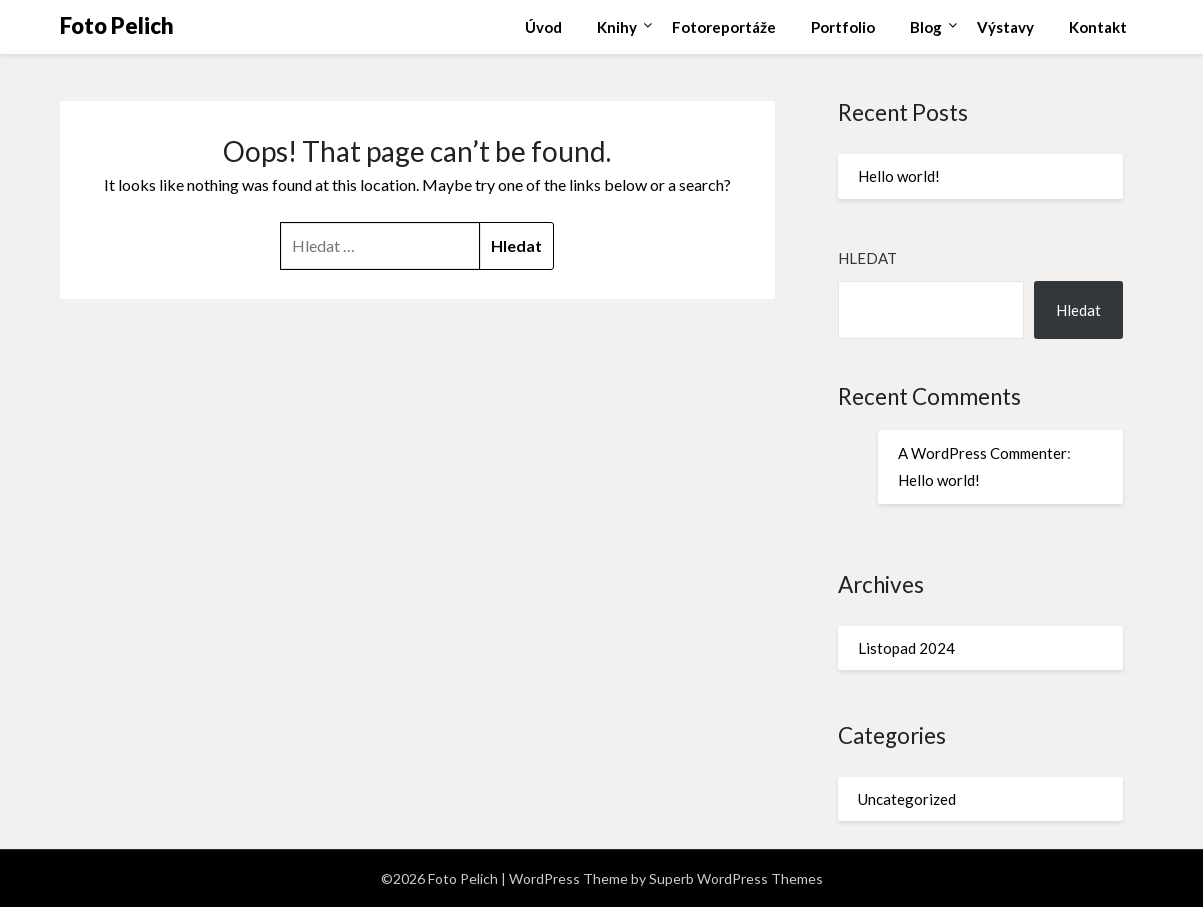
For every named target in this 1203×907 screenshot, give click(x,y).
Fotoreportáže (724, 27)
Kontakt (1098, 27)
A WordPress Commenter (982, 453)
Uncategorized (907, 799)
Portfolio (843, 27)
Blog (926, 27)
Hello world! (899, 176)
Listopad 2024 (906, 648)
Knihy (617, 27)
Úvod (543, 27)
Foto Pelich (117, 25)
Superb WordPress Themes (736, 878)
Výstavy (1005, 27)
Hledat (867, 258)
